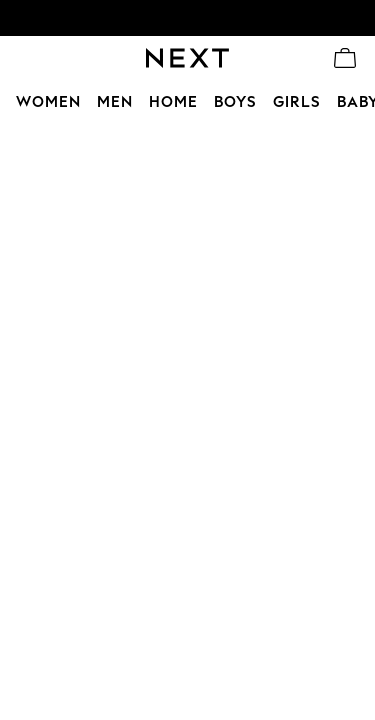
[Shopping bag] (345, 58)
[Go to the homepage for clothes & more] (187, 58)
